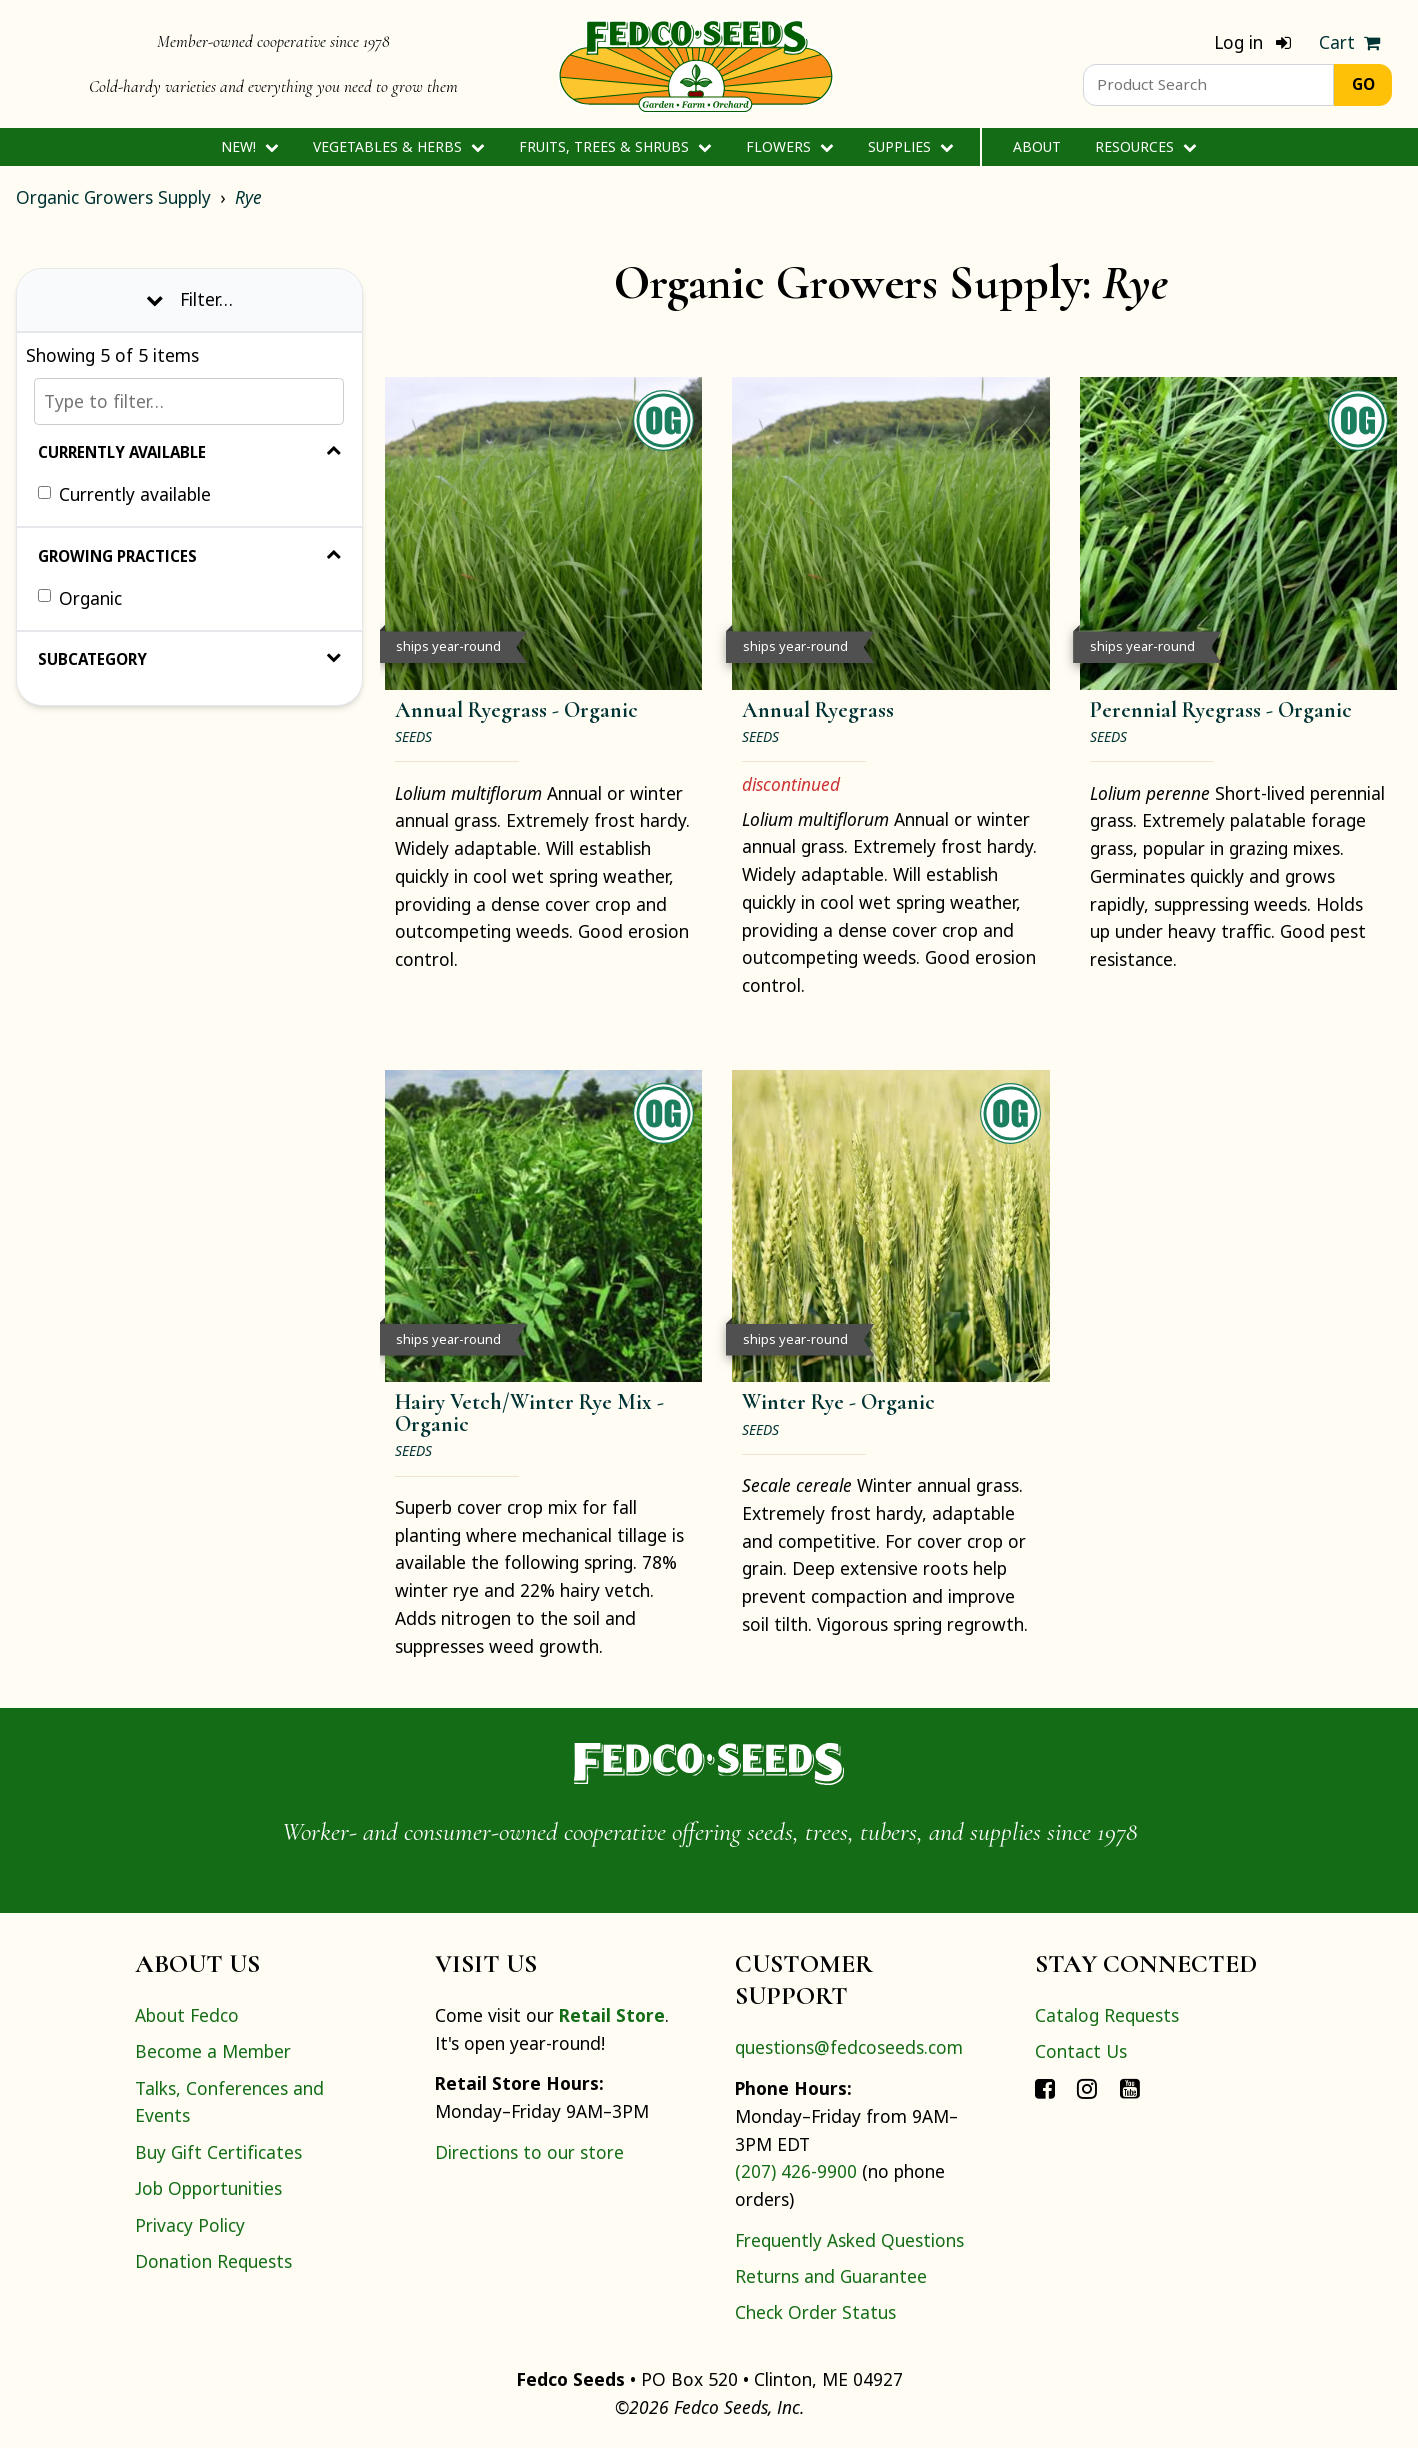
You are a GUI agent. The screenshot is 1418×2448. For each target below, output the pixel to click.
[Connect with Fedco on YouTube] (1130, 2088)
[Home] (696, 64)
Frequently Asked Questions (849, 2240)
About (1037, 146)
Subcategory (189, 659)
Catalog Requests (1107, 2015)
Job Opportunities (208, 2188)
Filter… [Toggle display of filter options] (189, 299)
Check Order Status (815, 2312)
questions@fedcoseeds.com (849, 2047)
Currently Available (189, 452)
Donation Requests (213, 2261)
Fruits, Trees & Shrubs (615, 146)
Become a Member (213, 2051)
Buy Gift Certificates (218, 2152)
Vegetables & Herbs (398, 146)
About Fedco (187, 2015)
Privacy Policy (190, 2225)
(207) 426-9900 (796, 2171)
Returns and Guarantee (831, 2276)
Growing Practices (189, 556)
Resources (1145, 146)
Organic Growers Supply (113, 197)
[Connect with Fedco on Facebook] (1045, 2088)
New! (249, 146)
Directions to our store (529, 2152)
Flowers (789, 146)
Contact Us (1081, 2051)
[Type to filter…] (189, 401)
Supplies (910, 146)
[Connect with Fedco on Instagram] (1087, 2088)
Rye (248, 197)
